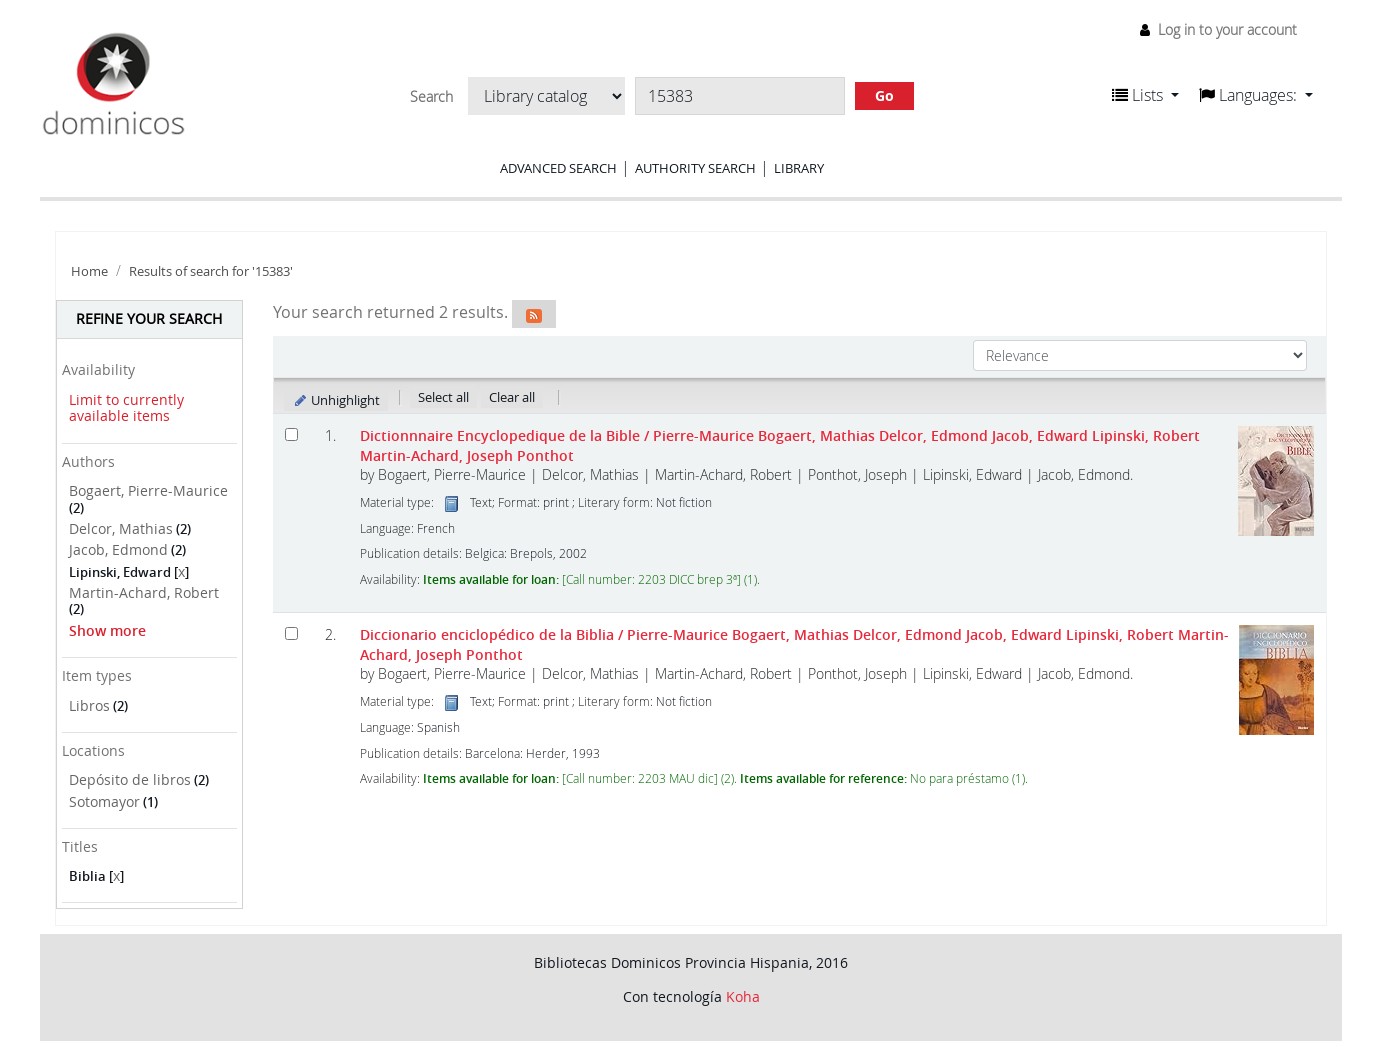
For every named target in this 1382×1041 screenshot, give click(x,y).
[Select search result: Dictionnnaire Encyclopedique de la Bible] (291, 434)
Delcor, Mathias (121, 528)
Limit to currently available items (126, 408)
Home (89, 271)
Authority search (695, 168)
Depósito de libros (130, 779)
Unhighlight (336, 400)
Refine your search (149, 318)
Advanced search (558, 168)
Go (884, 95)
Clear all (512, 397)
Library (799, 168)
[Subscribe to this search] (534, 314)
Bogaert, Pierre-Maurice (148, 490)
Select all (443, 397)
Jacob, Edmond (118, 549)
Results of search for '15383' (211, 271)
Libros (89, 705)
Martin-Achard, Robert (144, 592)
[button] (1145, 95)
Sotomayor (104, 801)
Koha (743, 996)
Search (431, 97)
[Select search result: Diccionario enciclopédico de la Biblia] (291, 633)
